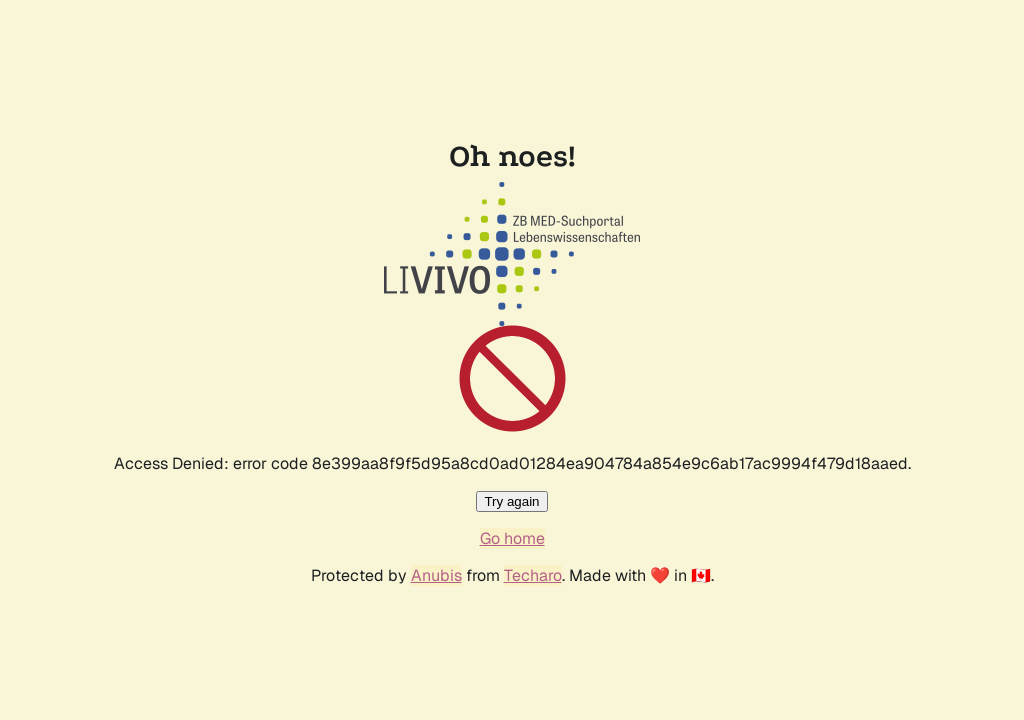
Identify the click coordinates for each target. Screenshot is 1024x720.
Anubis (436, 575)
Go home (512, 538)
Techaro (533, 575)
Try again (511, 501)
